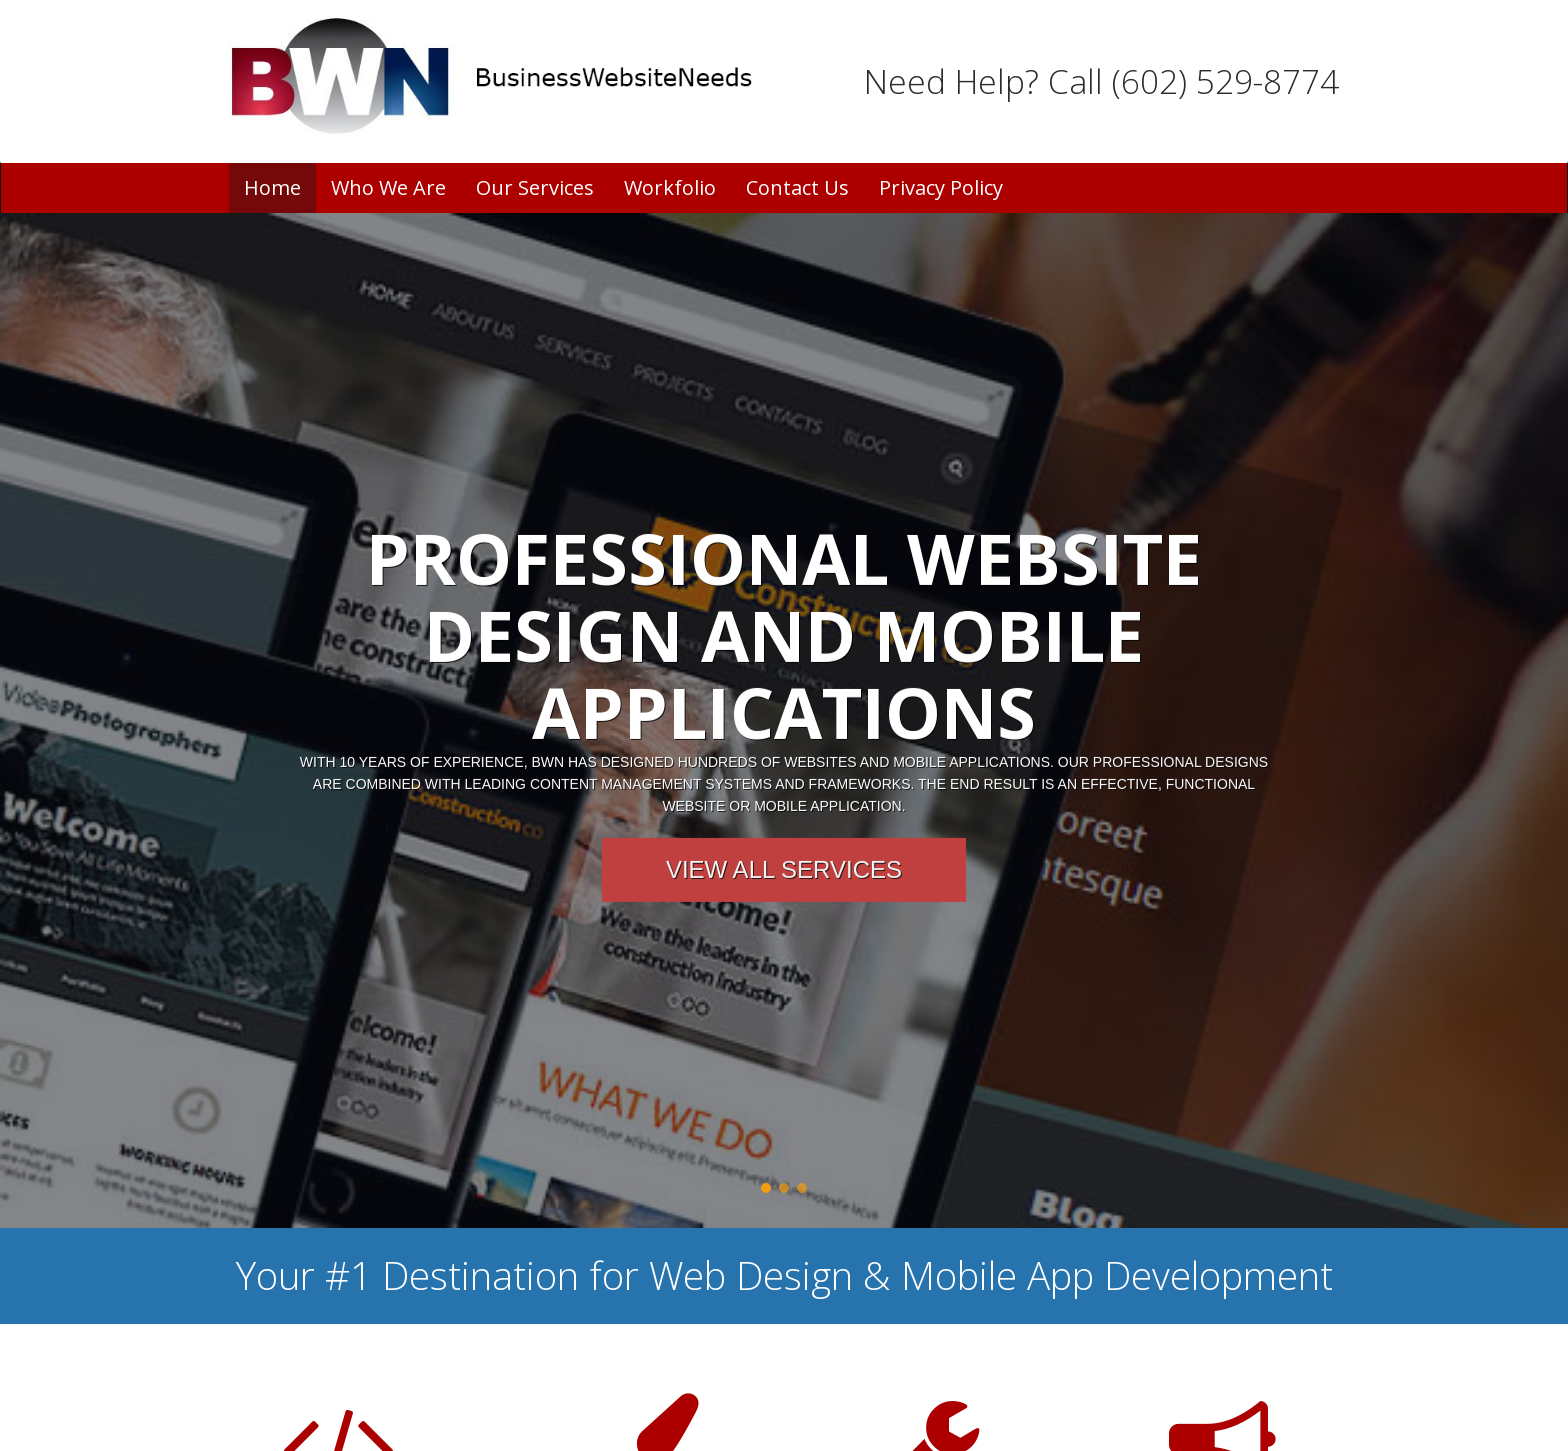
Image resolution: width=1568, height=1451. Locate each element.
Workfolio (670, 187)
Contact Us (797, 187)
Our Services (535, 187)
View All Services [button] (784, 869)
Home (272, 187)
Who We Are (388, 187)
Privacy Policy (941, 187)
